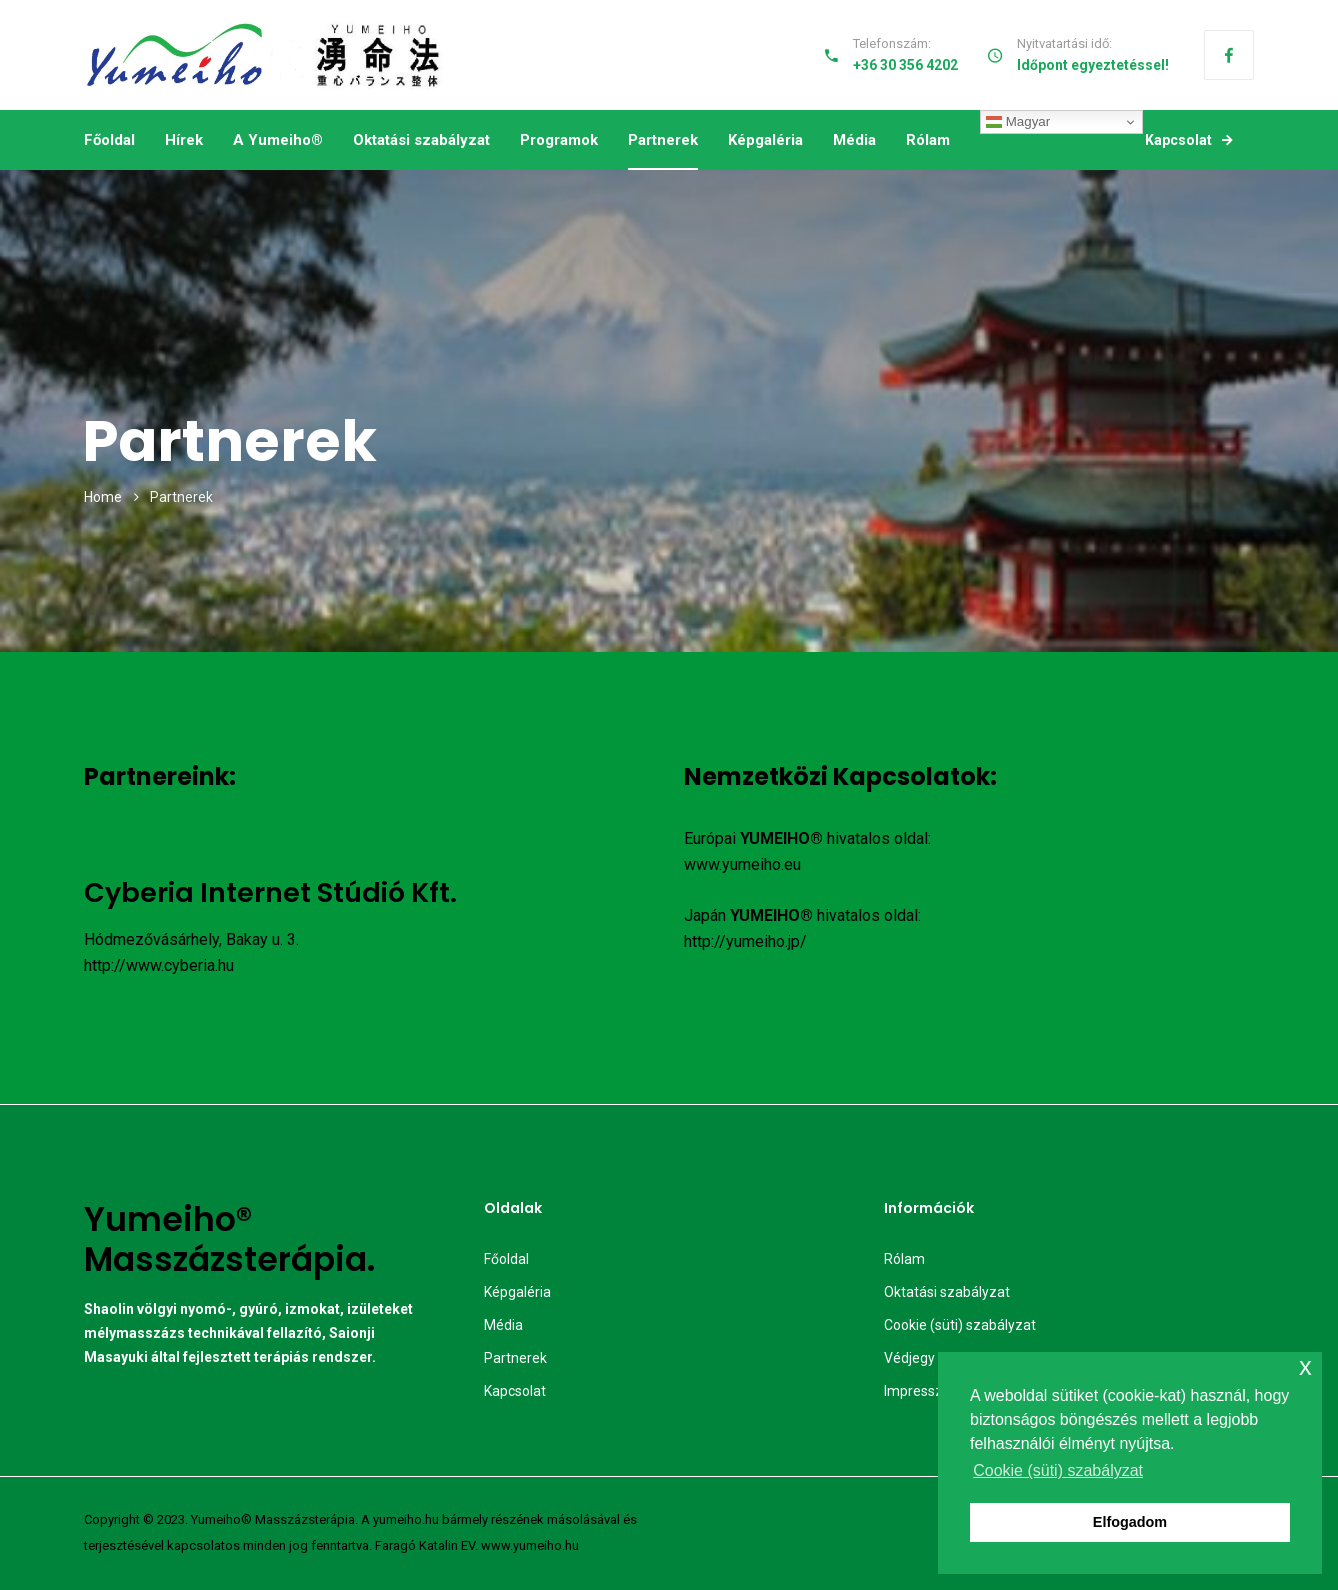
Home (103, 497)
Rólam (928, 140)
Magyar (1018, 122)
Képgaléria (765, 140)
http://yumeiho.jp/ (745, 941)
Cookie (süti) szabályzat (960, 1325)
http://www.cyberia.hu (159, 965)
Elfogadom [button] (1130, 1522)
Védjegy (909, 1358)
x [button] (1305, 1366)
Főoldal (109, 140)
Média (854, 140)
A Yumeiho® (278, 140)
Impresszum (924, 1391)
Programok (559, 140)
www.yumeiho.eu (742, 864)
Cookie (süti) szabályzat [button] (1058, 1470)
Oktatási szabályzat (421, 140)
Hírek (184, 140)
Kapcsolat (1188, 140)
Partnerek (663, 140)
